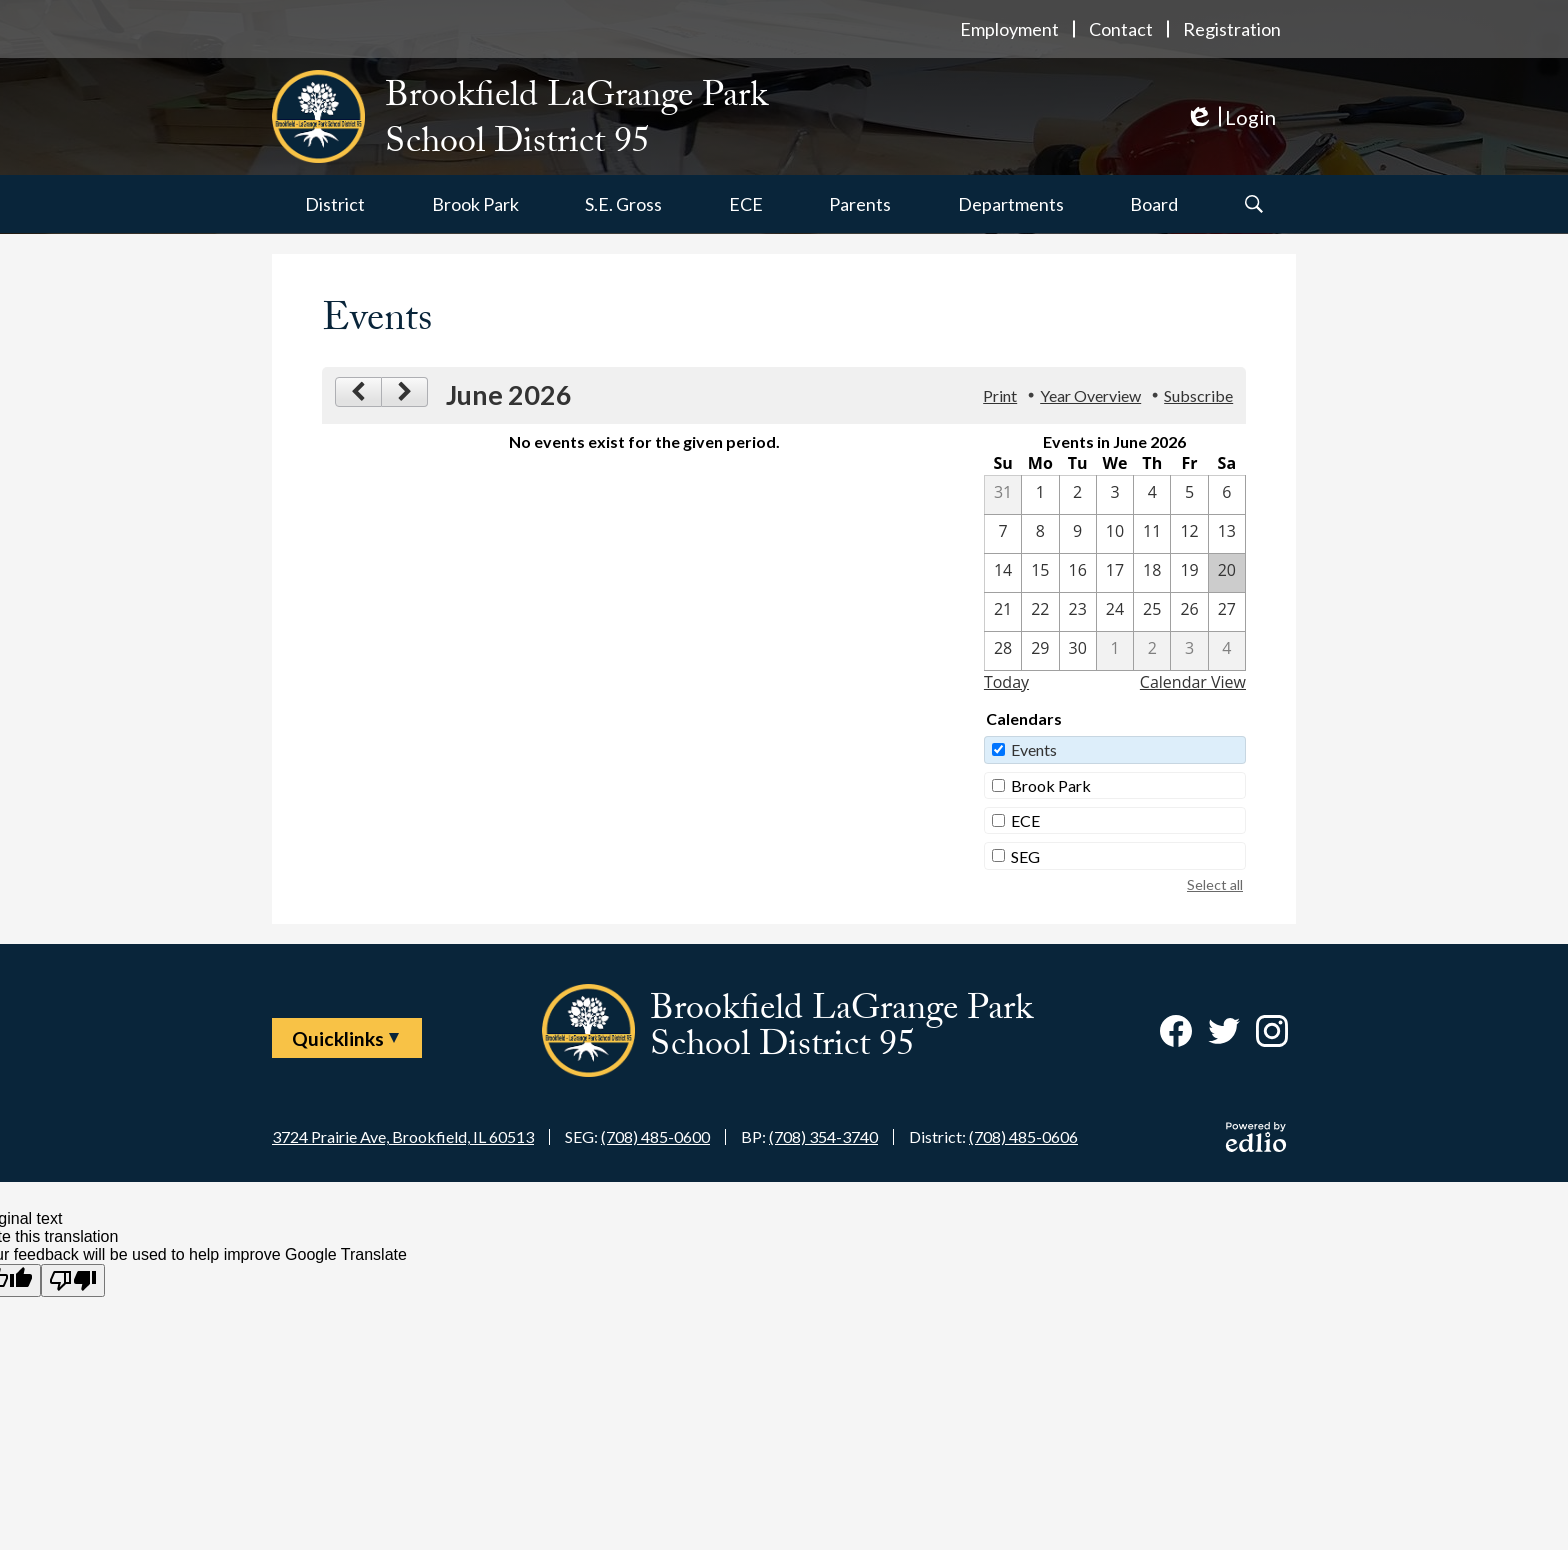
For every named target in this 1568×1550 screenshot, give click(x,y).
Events (1034, 749)
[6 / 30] (1078, 651)
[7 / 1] (1115, 651)
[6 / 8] (1040, 534)
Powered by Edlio (1256, 1137)
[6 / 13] (1227, 534)
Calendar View (1193, 682)
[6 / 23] (1078, 612)
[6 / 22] (1040, 612)
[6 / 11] (1152, 534)
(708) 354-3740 (823, 1136)
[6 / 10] (1115, 534)
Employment (1009, 29)
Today (1006, 682)
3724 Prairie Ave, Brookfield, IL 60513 (403, 1136)
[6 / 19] (1189, 573)
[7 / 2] (1152, 651)
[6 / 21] (1003, 612)
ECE (1025, 820)
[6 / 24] (1115, 612)
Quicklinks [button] (338, 1038)
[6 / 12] (1189, 534)
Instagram (1272, 1035)
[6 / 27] (1227, 612)
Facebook (1176, 1035)
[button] (335, 204)
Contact (1121, 29)
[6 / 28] (1003, 651)
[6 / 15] (1040, 573)
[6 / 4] (1152, 495)
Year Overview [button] (1090, 395)
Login (1230, 116)
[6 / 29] (1040, 651)
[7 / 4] (1227, 651)
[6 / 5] (1189, 495)
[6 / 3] (1115, 495)
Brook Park (1051, 785)
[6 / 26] (1189, 612)
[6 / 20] (1227, 573)
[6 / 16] (1078, 573)
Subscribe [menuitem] (1198, 395)
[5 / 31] (1003, 495)
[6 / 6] (1227, 495)
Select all (1215, 884)
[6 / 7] (1003, 534)
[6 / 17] (1115, 573)
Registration (1232, 29)
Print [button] (1000, 395)
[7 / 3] (1189, 651)
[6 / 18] (1152, 573)
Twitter (1224, 1035)
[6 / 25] (1152, 612)
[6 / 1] (1040, 495)
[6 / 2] (1078, 495)
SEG (1025, 856)
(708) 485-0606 (1023, 1136)
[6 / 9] (1078, 534)
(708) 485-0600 (655, 1136)
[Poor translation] (73, 1280)
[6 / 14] (1003, 573)
